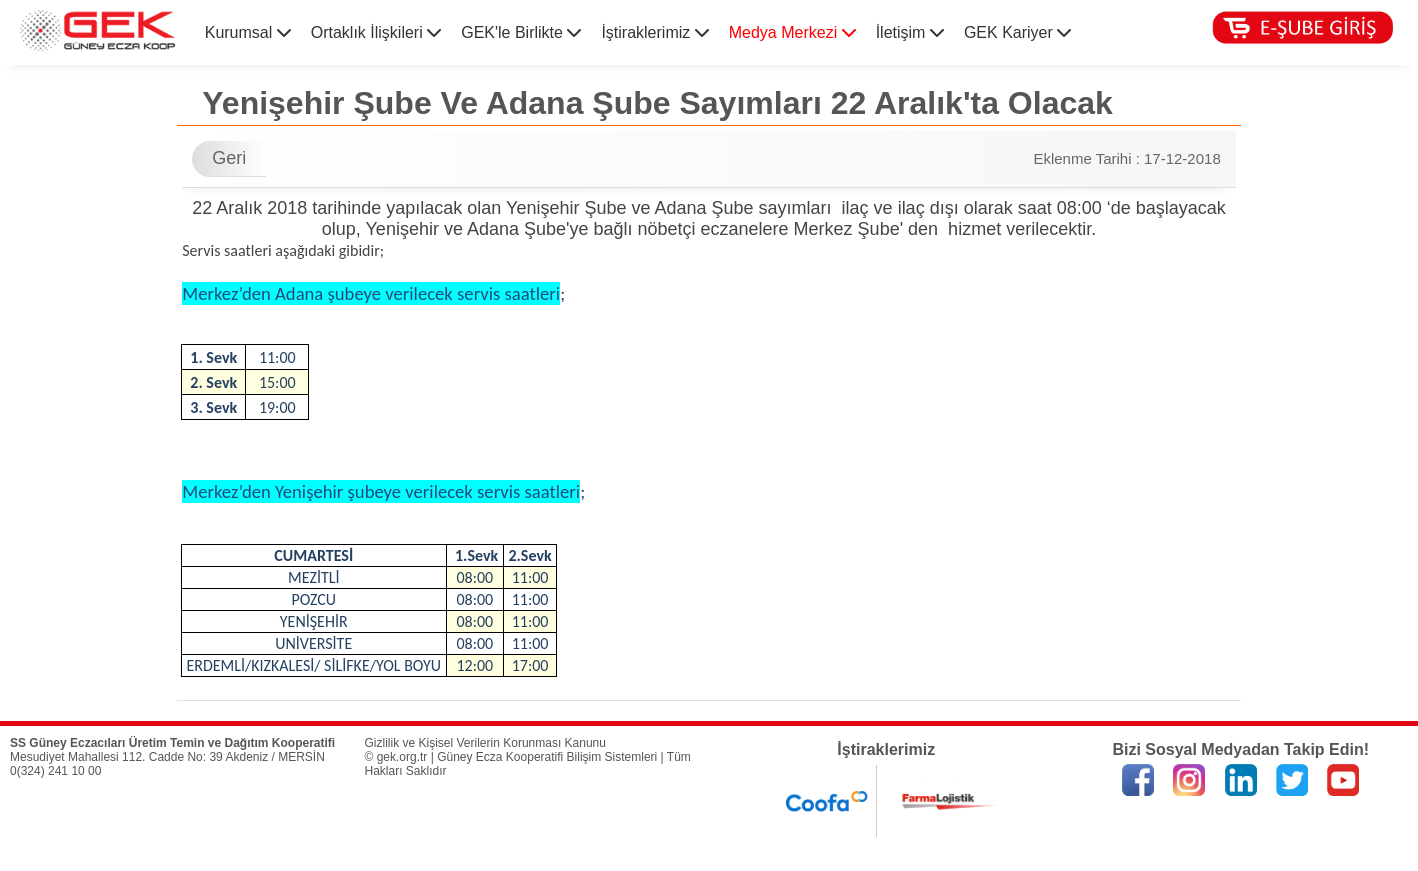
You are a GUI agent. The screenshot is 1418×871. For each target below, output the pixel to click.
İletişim (910, 32)
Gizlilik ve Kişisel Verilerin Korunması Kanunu (485, 743)
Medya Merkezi (792, 32)
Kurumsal (248, 32)
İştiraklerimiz (654, 32)
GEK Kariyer (1017, 32)
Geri (229, 158)
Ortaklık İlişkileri (376, 32)
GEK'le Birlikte (521, 32)
